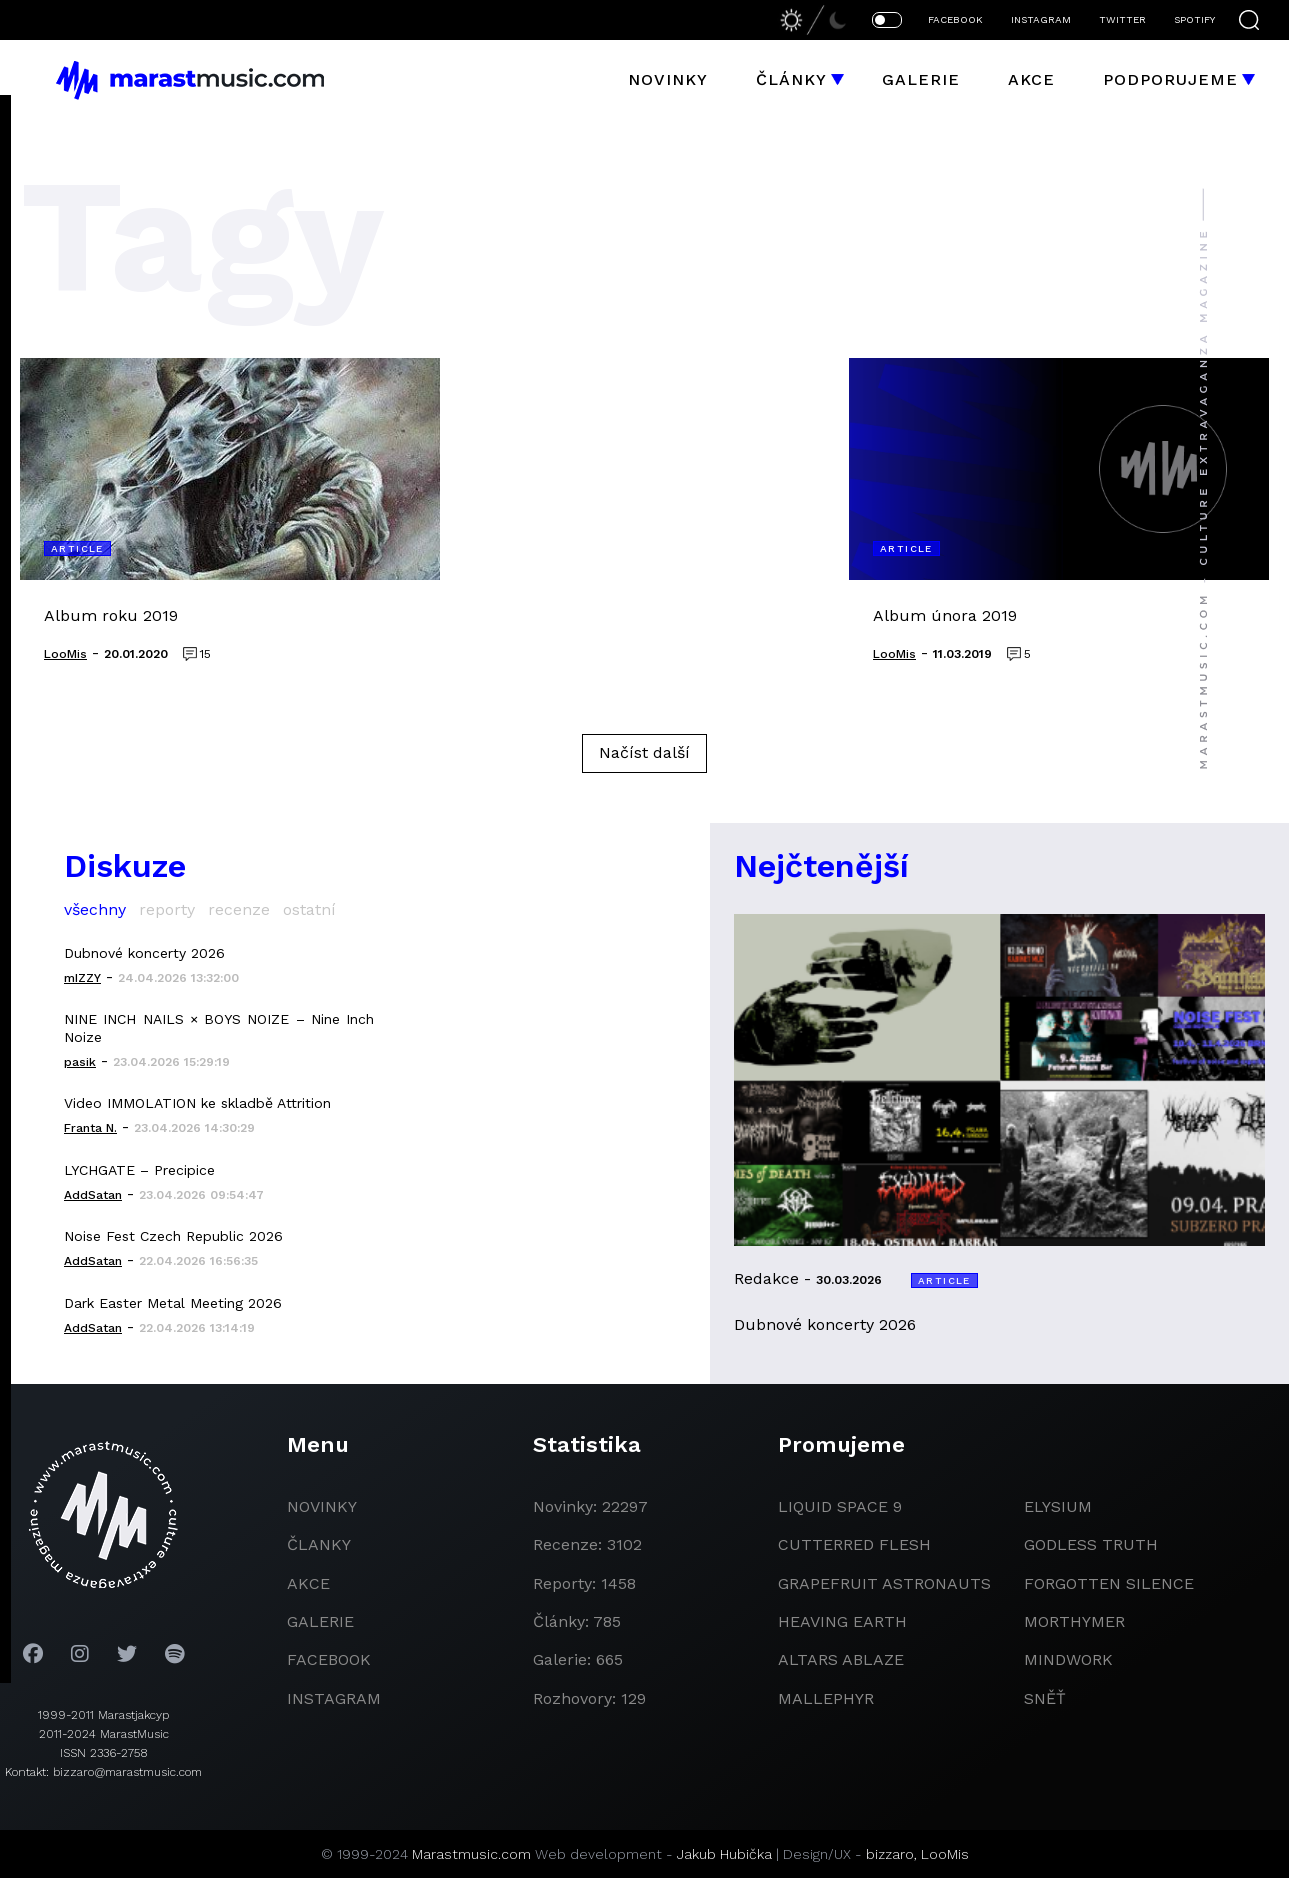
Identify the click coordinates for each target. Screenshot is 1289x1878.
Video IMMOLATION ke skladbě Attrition (197, 1103)
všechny (95, 909)
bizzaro (890, 1854)
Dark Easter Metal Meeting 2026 (173, 1303)
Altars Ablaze (841, 1659)
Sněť (1045, 1698)
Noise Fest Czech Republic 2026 (173, 1236)
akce (308, 1583)
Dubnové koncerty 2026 (144, 953)
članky (319, 1544)
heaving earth (842, 1621)
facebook (329, 1659)
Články (791, 79)
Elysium (1058, 1506)
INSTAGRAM (1041, 19)
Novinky (668, 79)
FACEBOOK (955, 19)
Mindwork (1068, 1659)
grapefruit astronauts (884, 1583)
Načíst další (644, 752)
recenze (239, 909)
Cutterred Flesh (854, 1544)
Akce (1031, 79)
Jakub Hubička (724, 1854)
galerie (320, 1621)
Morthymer (1074, 1621)
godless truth (1091, 1544)
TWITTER (1122, 19)
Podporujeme (1170, 79)
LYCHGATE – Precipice (139, 1170)
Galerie (921, 79)
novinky (322, 1506)
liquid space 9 (840, 1506)
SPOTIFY (1194, 19)
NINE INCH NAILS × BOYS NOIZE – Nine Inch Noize (219, 1028)
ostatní (309, 909)
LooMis (945, 1854)
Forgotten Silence (1109, 1583)
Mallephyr (826, 1698)
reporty (167, 909)
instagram (334, 1698)
